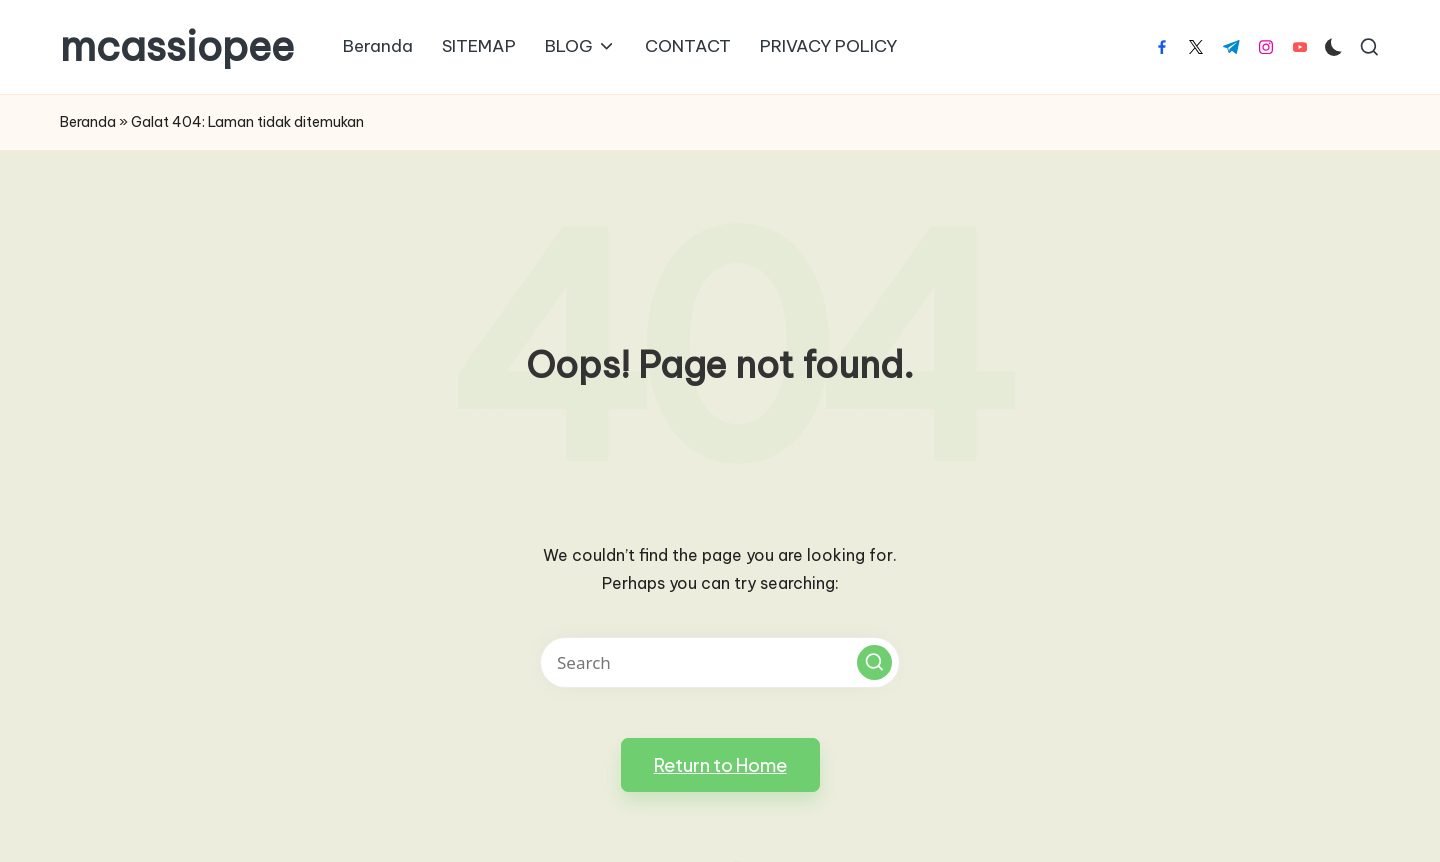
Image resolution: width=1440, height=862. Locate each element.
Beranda (88, 122)
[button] (874, 662)
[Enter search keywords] (720, 662)
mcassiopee (177, 47)
